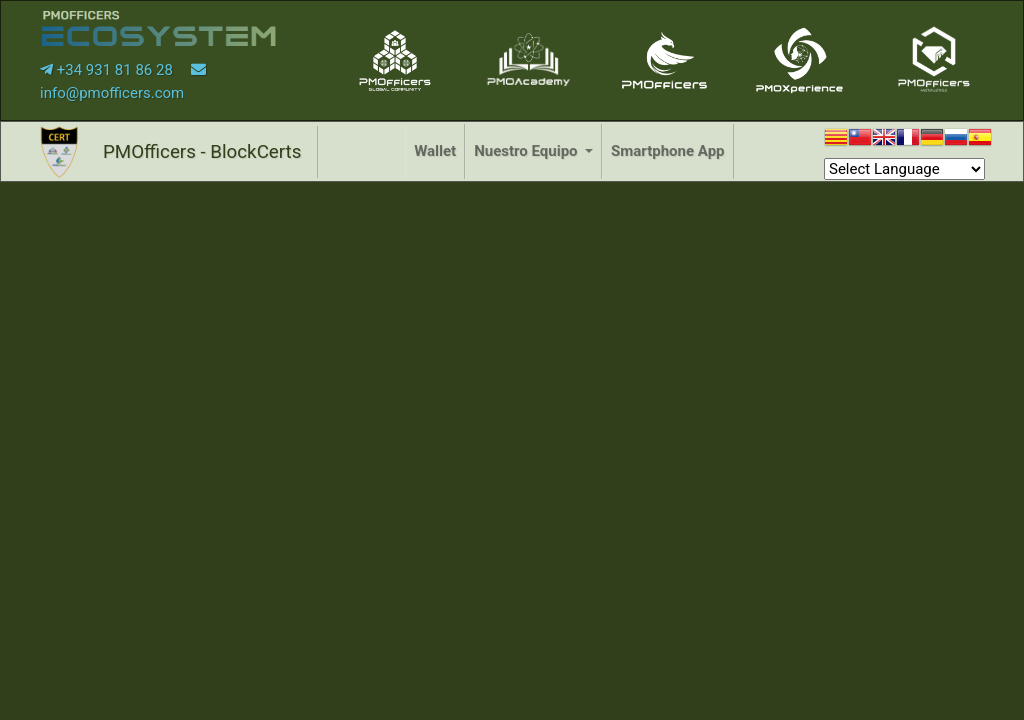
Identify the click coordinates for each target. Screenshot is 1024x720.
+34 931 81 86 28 (108, 70)
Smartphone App (667, 151)
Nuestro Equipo (527, 151)
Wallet (435, 151)
